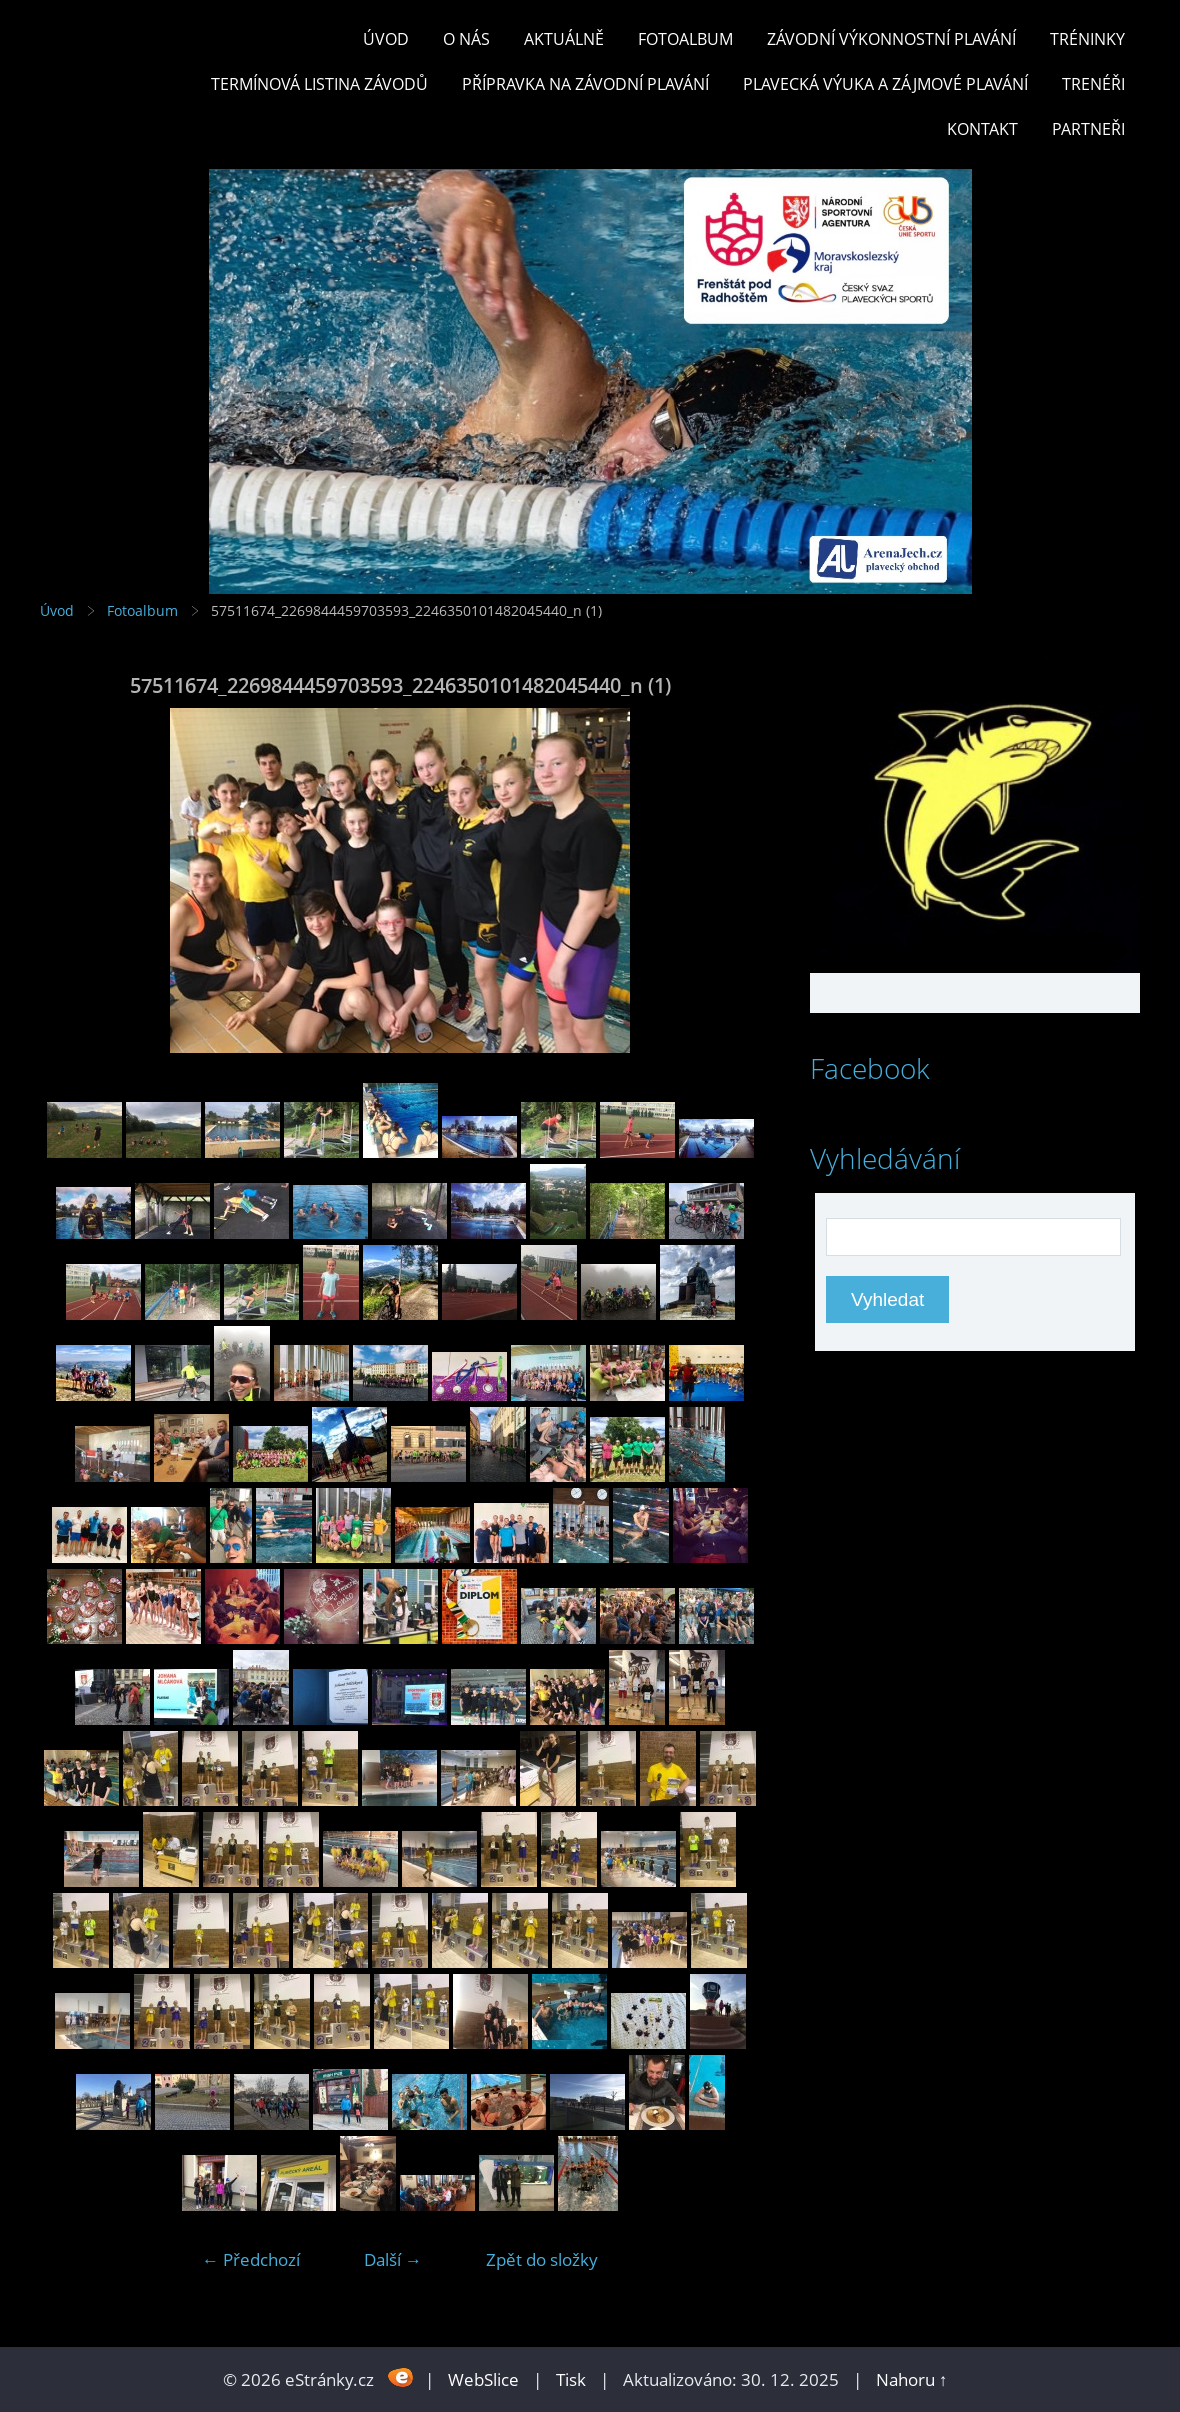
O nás (466, 39)
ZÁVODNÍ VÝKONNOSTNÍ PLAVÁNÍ (891, 39)
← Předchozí (251, 2259)
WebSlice (483, 2379)
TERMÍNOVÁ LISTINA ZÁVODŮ (319, 84)
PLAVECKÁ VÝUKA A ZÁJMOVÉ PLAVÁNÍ (885, 84)
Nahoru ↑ (912, 2379)
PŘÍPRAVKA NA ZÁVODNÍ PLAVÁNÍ (585, 84)
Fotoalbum (685, 39)
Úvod (386, 39)
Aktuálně (564, 39)
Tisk (571, 2379)
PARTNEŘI (1088, 129)
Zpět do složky (542, 2259)
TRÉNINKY (1087, 39)
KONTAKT (982, 129)
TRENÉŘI (1093, 84)
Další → (393, 2259)
